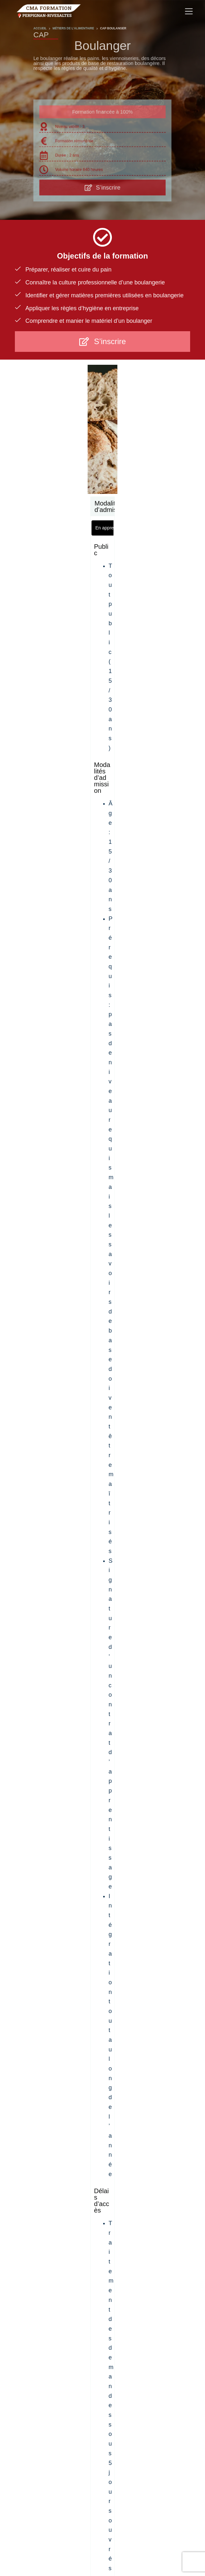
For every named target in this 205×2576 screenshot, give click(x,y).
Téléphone (125, 1925)
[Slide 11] (137, 2196)
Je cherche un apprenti (102, 2386)
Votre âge (164, 1925)
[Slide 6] (98, 2196)
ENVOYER (102, 2062)
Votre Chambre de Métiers (102, 2463)
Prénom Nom (37, 1925)
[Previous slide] (22, 2156)
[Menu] (189, 11)
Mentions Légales (90, 2545)
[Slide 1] (56, 2196)
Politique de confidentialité (107, 2537)
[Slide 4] (83, 2196)
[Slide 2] (67, 2196)
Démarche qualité (102, 2405)
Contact (102, 2414)
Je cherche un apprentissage (102, 2367)
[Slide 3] (75, 2196)
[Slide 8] (114, 2196)
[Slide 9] (121, 2196)
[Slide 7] (106, 2196)
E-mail (77, 1925)
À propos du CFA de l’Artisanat (45, 2537)
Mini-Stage (102, 2395)
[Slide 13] (152, 2196)
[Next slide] (182, 2156)
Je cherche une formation (102, 2376)
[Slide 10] (129, 2196)
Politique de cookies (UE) (165, 2537)
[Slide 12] (145, 2196)
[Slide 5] (90, 2196)
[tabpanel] (102, 596)
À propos (102, 2357)
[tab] (43, 521)
